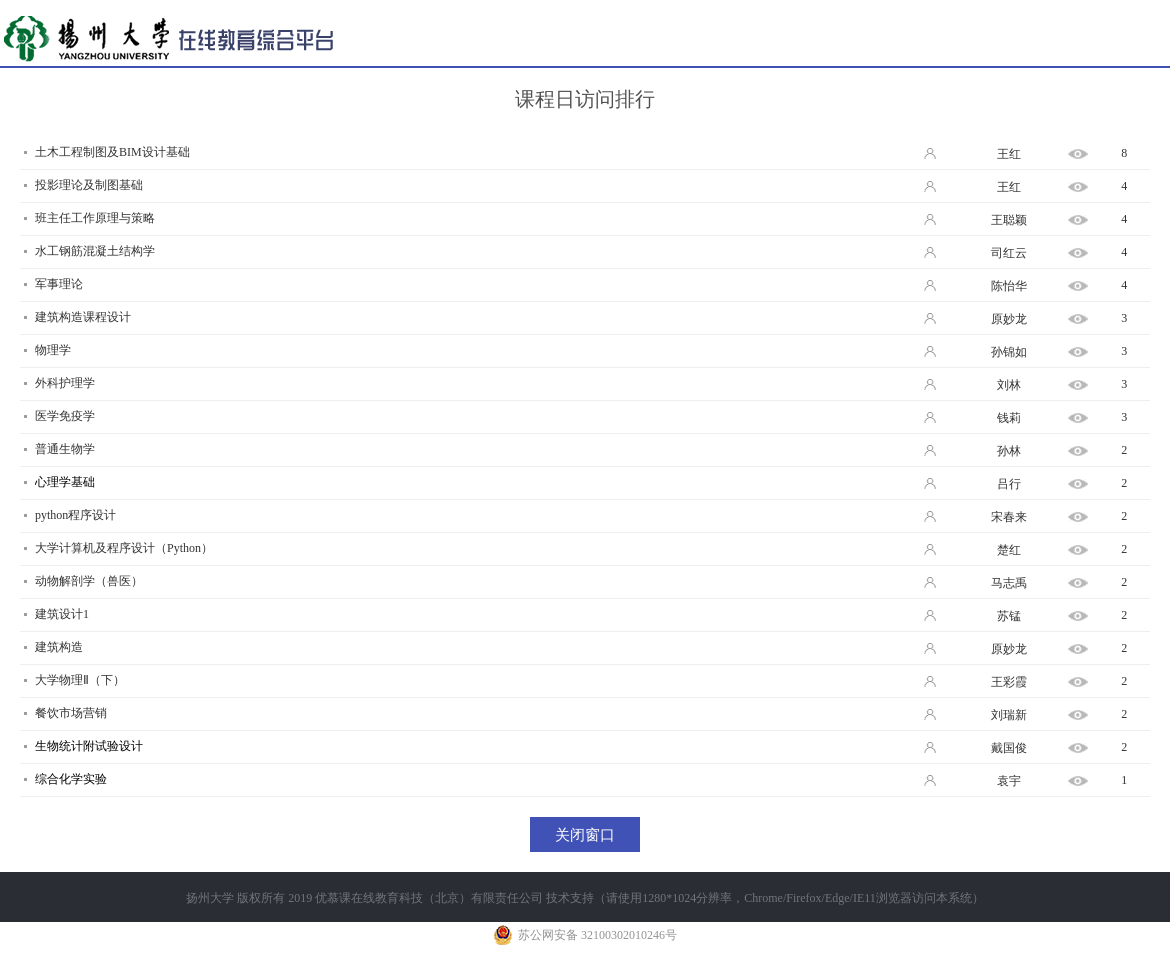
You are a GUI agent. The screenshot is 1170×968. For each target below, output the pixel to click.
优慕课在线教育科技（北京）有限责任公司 (429, 898)
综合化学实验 (71, 779)
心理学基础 (65, 482)
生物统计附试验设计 (89, 746)
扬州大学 (210, 898)
